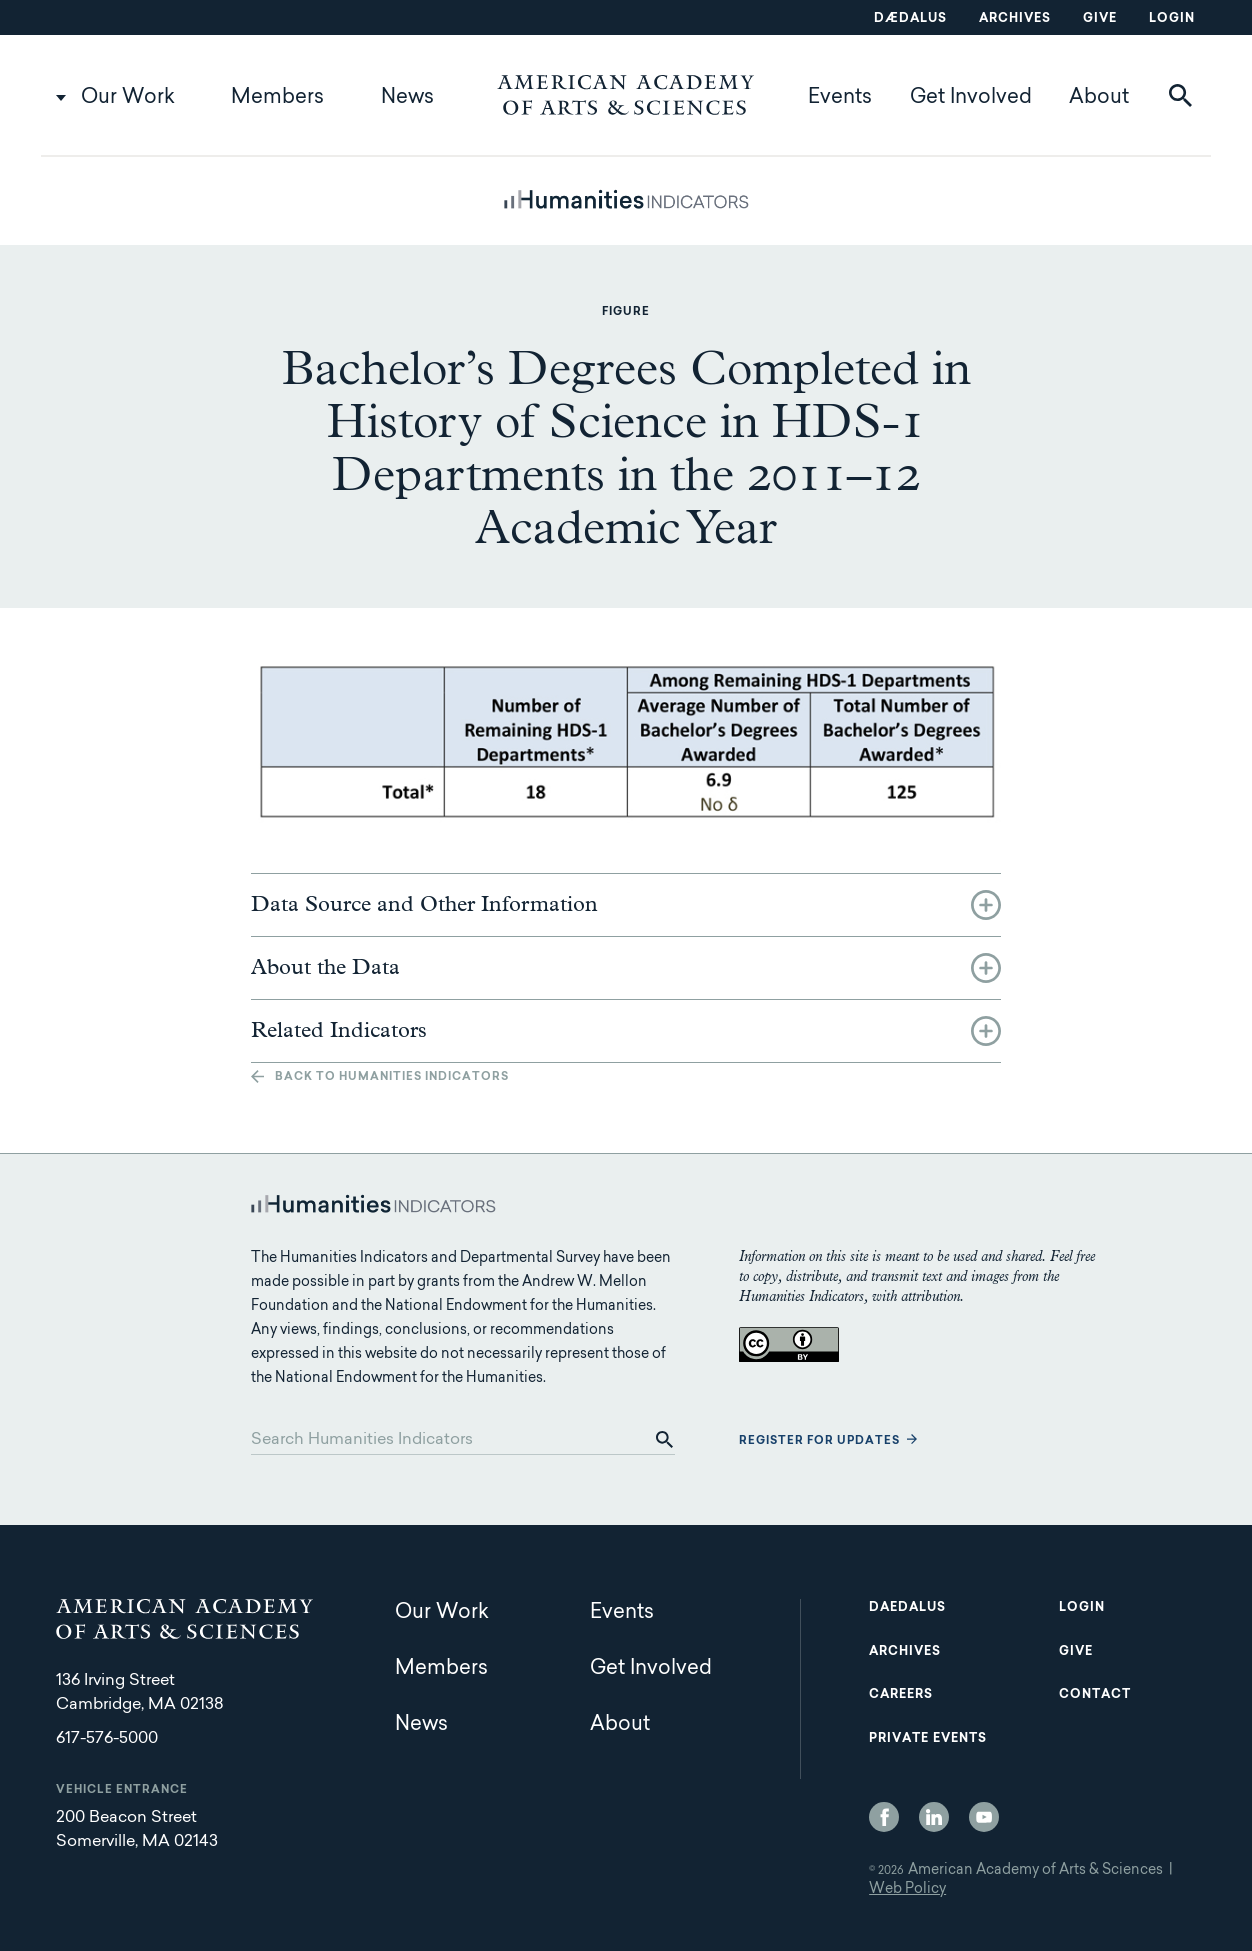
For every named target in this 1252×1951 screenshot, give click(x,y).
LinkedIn (934, 1817)
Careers (901, 1695)
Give (1100, 19)
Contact (1095, 1695)
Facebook (884, 1817)
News (407, 98)
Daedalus (907, 1608)
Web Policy (907, 1890)
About (1099, 98)
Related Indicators (339, 1031)
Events (840, 98)
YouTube (984, 1817)
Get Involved (971, 98)
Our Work (128, 98)
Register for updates (819, 1441)
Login (1172, 19)
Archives (1015, 19)
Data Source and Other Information (424, 905)
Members (277, 98)
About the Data (325, 968)
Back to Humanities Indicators (392, 1077)
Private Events (928, 1739)
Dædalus (910, 19)
